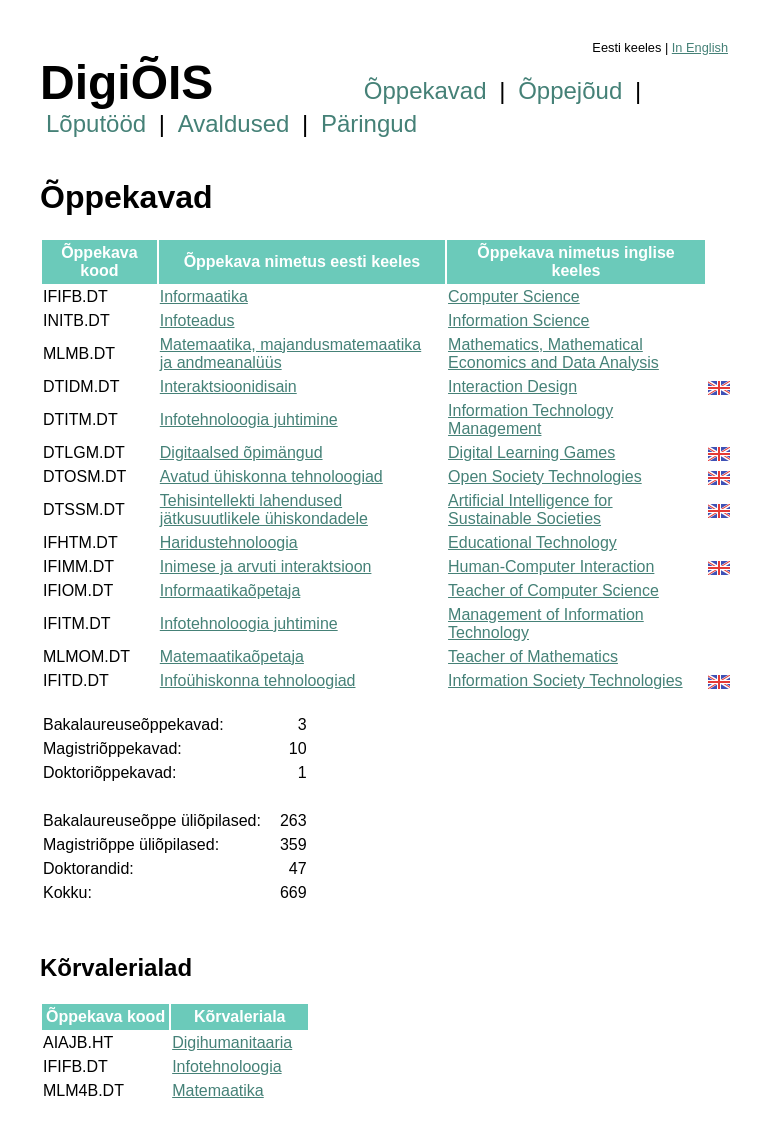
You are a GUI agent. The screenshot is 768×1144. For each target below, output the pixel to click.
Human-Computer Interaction (551, 566)
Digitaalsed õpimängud (241, 452)
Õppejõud (570, 90)
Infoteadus (197, 320)
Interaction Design (512, 386)
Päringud (369, 123)
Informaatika (204, 296)
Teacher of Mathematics (533, 656)
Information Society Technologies (565, 680)
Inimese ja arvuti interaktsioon (266, 566)
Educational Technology (532, 542)
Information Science (518, 320)
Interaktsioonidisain (228, 386)
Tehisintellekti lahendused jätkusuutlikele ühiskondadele (264, 509)
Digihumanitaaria (232, 1042)
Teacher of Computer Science (553, 590)
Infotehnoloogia (226, 1066)
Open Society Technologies (545, 476)
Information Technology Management (530, 419)
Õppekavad (425, 90)
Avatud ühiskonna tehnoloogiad (271, 476)
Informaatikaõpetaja (230, 590)
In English (700, 47)
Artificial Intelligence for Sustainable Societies (530, 509)
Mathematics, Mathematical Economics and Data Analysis (553, 353)
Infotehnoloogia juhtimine (249, 419)
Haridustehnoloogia (229, 542)
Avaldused (234, 123)
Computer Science (514, 296)
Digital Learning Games (531, 452)
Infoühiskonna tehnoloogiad (258, 680)
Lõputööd (96, 123)
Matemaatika (218, 1090)
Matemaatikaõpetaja (232, 656)
